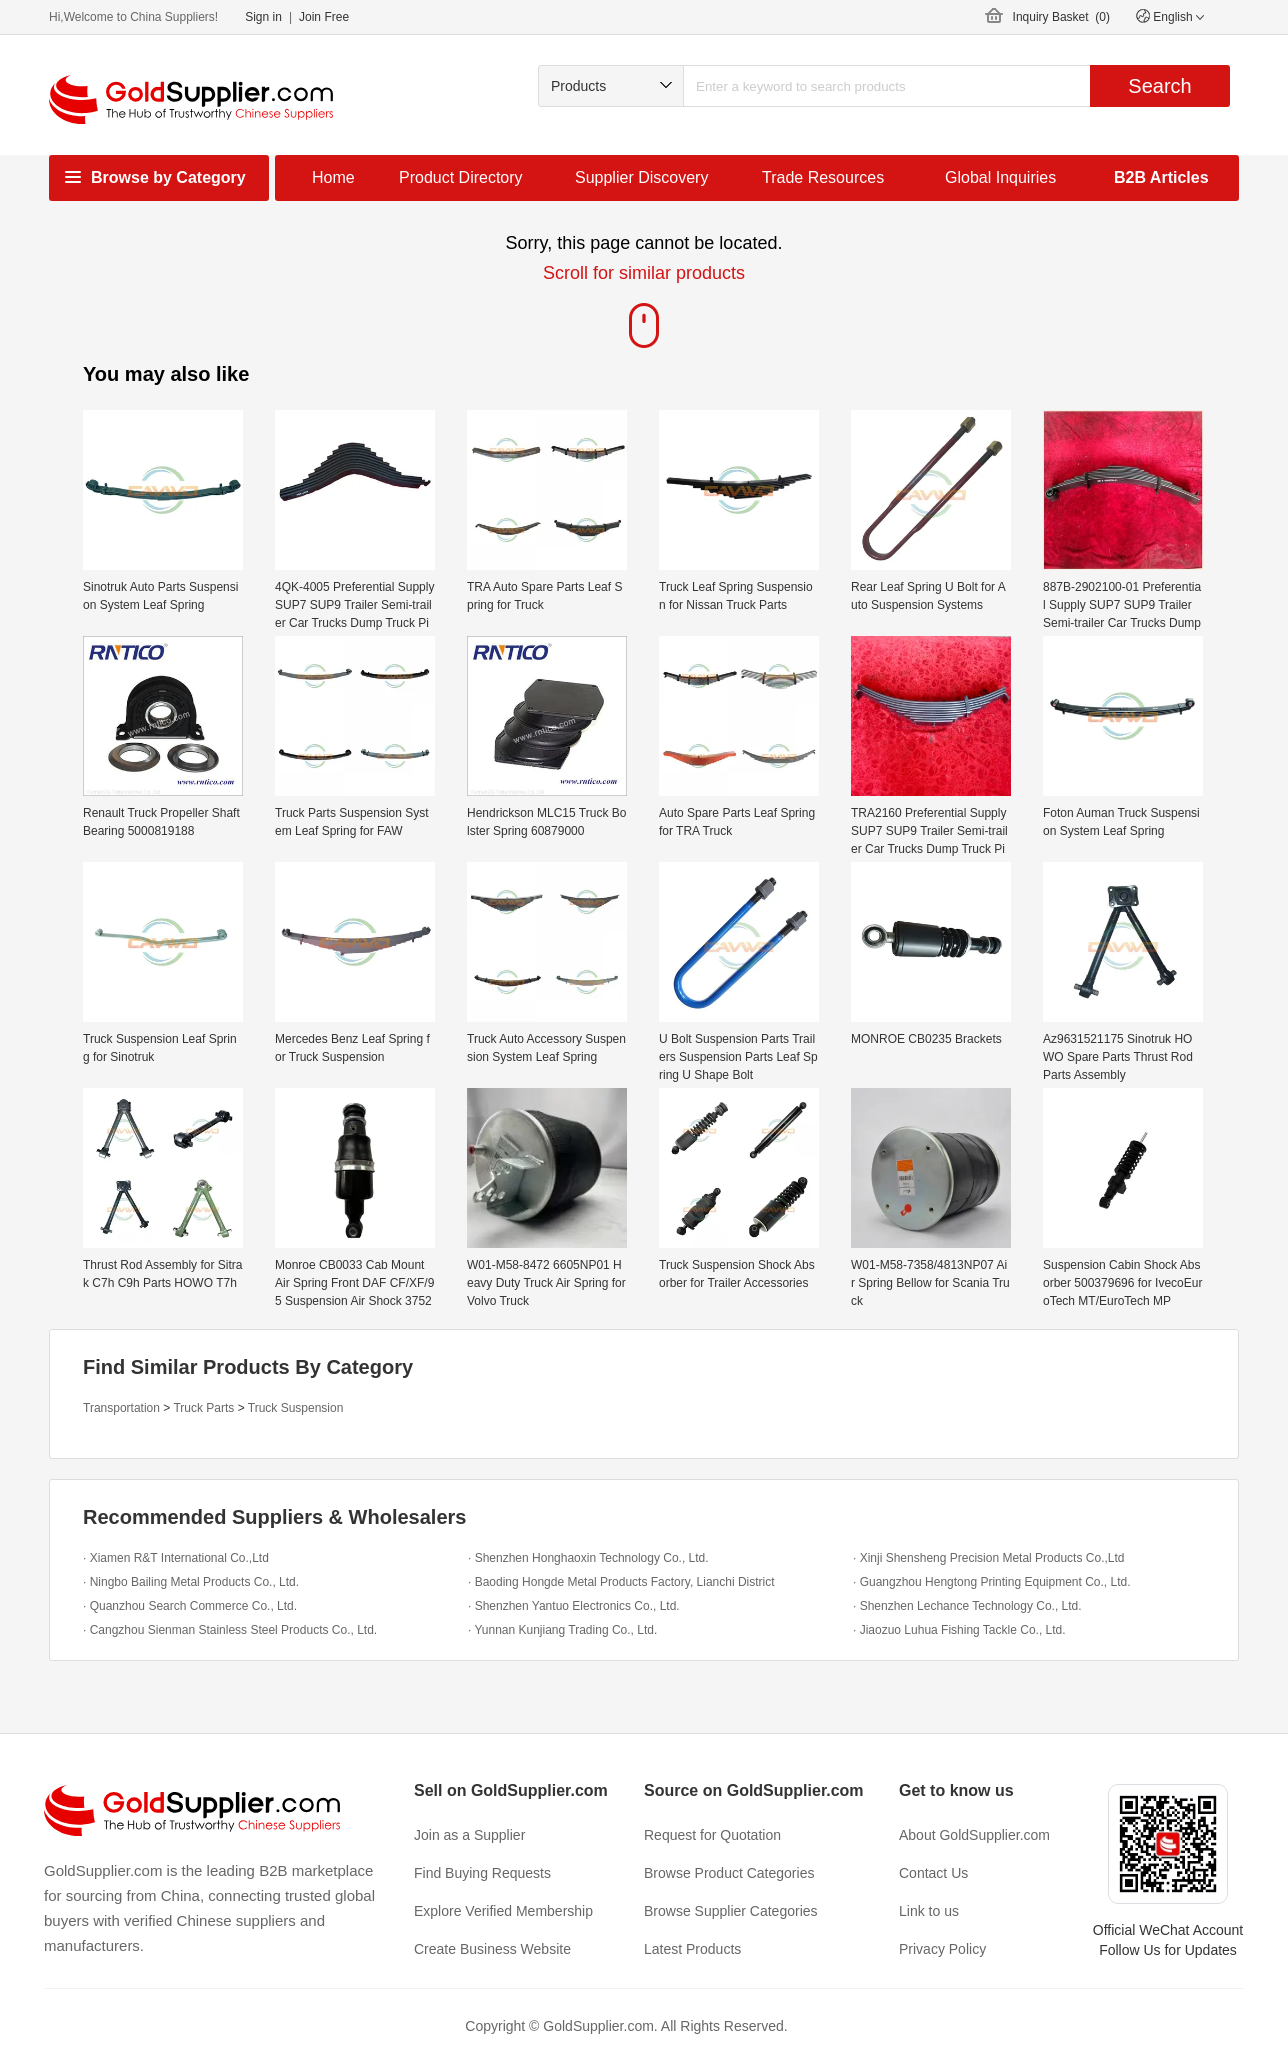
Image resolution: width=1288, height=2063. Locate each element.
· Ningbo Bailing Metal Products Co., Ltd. (191, 1582)
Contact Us (933, 1873)
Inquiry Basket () (1061, 17)
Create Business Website (492, 1949)
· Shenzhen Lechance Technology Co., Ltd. (967, 1606)
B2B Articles (1161, 177)
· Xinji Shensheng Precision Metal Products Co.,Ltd (988, 1558)
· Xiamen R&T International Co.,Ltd (176, 1558)
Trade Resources (823, 177)
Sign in (263, 17)
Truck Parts (203, 1408)
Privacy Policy (942, 1949)
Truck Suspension (296, 1408)
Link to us (929, 1911)
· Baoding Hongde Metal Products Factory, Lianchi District (621, 1582)
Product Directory (461, 177)
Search (1159, 86)
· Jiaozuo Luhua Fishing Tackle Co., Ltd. (959, 1630)
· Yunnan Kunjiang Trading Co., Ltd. (562, 1630)
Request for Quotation (712, 1835)
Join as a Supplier (469, 1835)
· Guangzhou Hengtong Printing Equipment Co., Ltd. (992, 1582)
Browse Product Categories (729, 1873)
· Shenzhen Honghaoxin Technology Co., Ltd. (588, 1558)
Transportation (121, 1408)
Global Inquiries (1000, 177)
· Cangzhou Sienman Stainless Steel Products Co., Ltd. (230, 1630)
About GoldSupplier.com (974, 1835)
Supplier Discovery (641, 177)
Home (333, 177)
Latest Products (692, 1949)
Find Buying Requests (482, 1873)
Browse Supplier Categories (731, 1911)
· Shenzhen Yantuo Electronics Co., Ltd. (574, 1606)
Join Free (324, 17)
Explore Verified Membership (503, 1911)
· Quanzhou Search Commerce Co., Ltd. (190, 1606)
